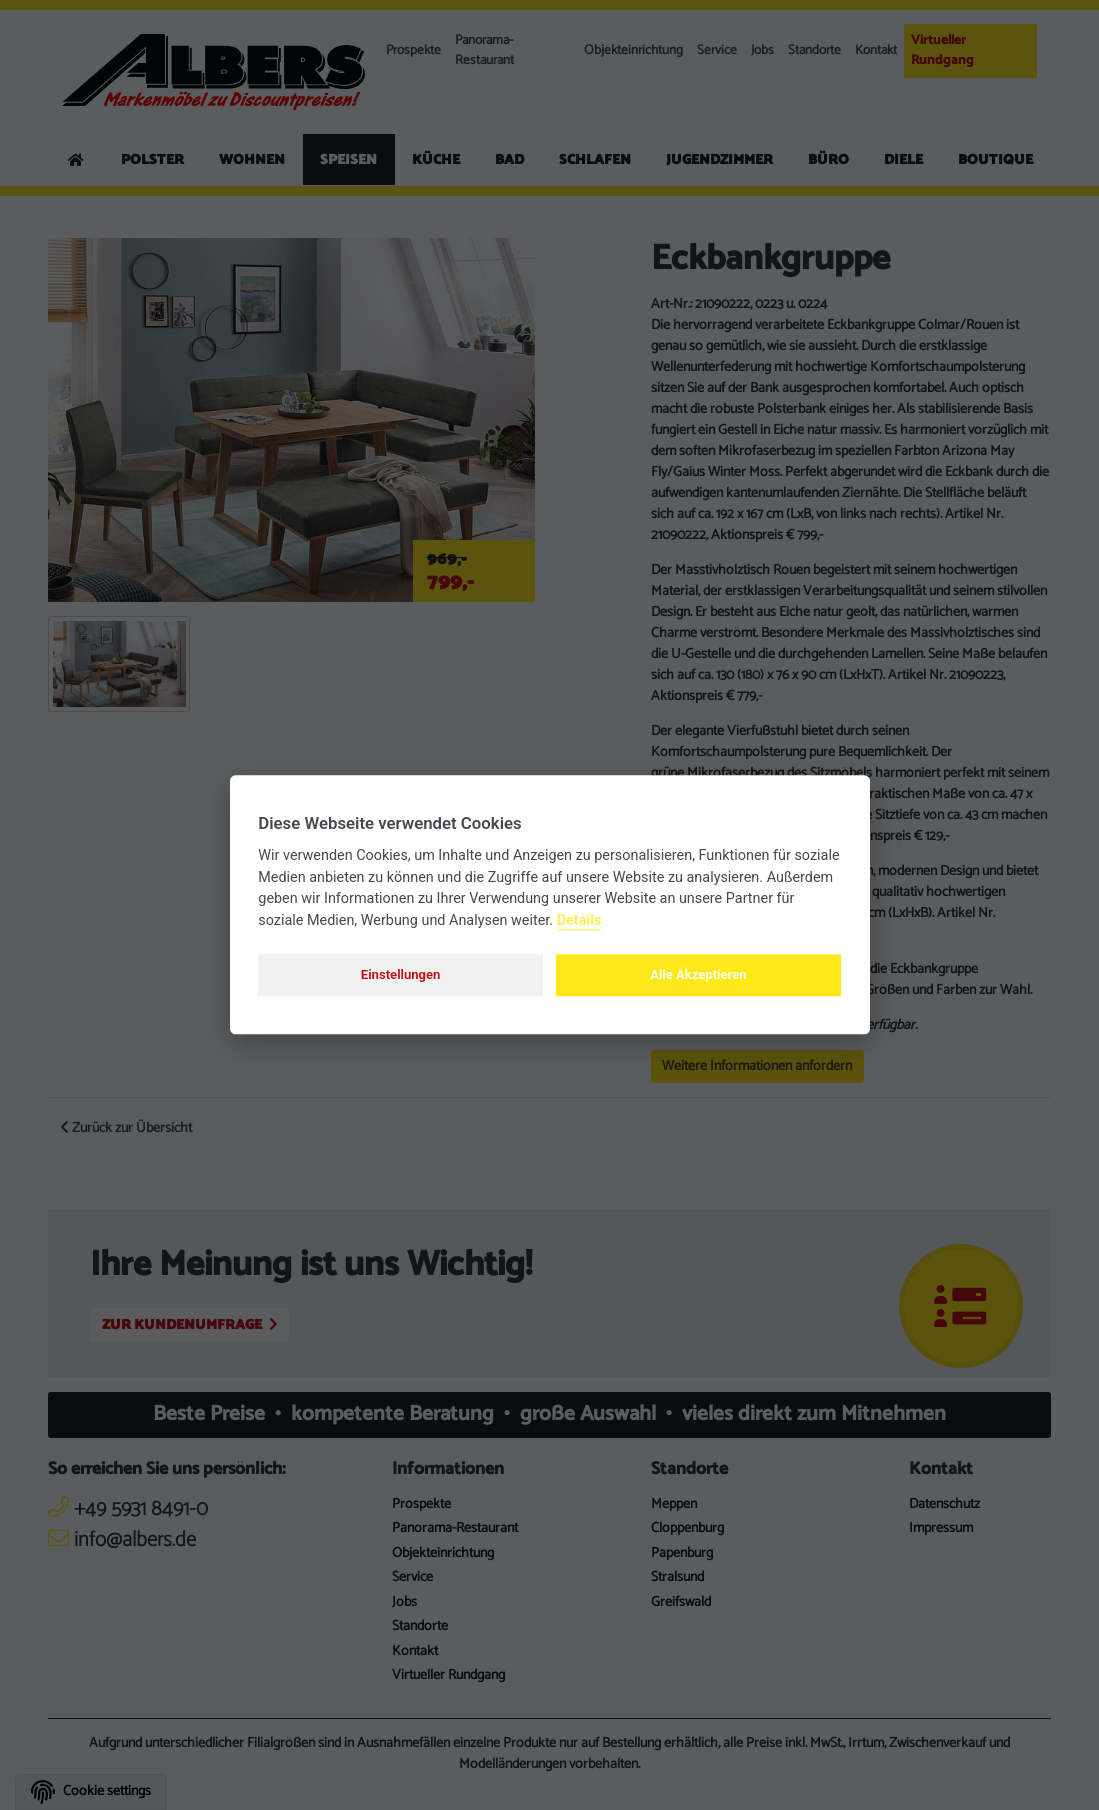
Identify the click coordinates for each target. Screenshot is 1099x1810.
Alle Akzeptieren (698, 974)
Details (579, 920)
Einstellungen (401, 974)
